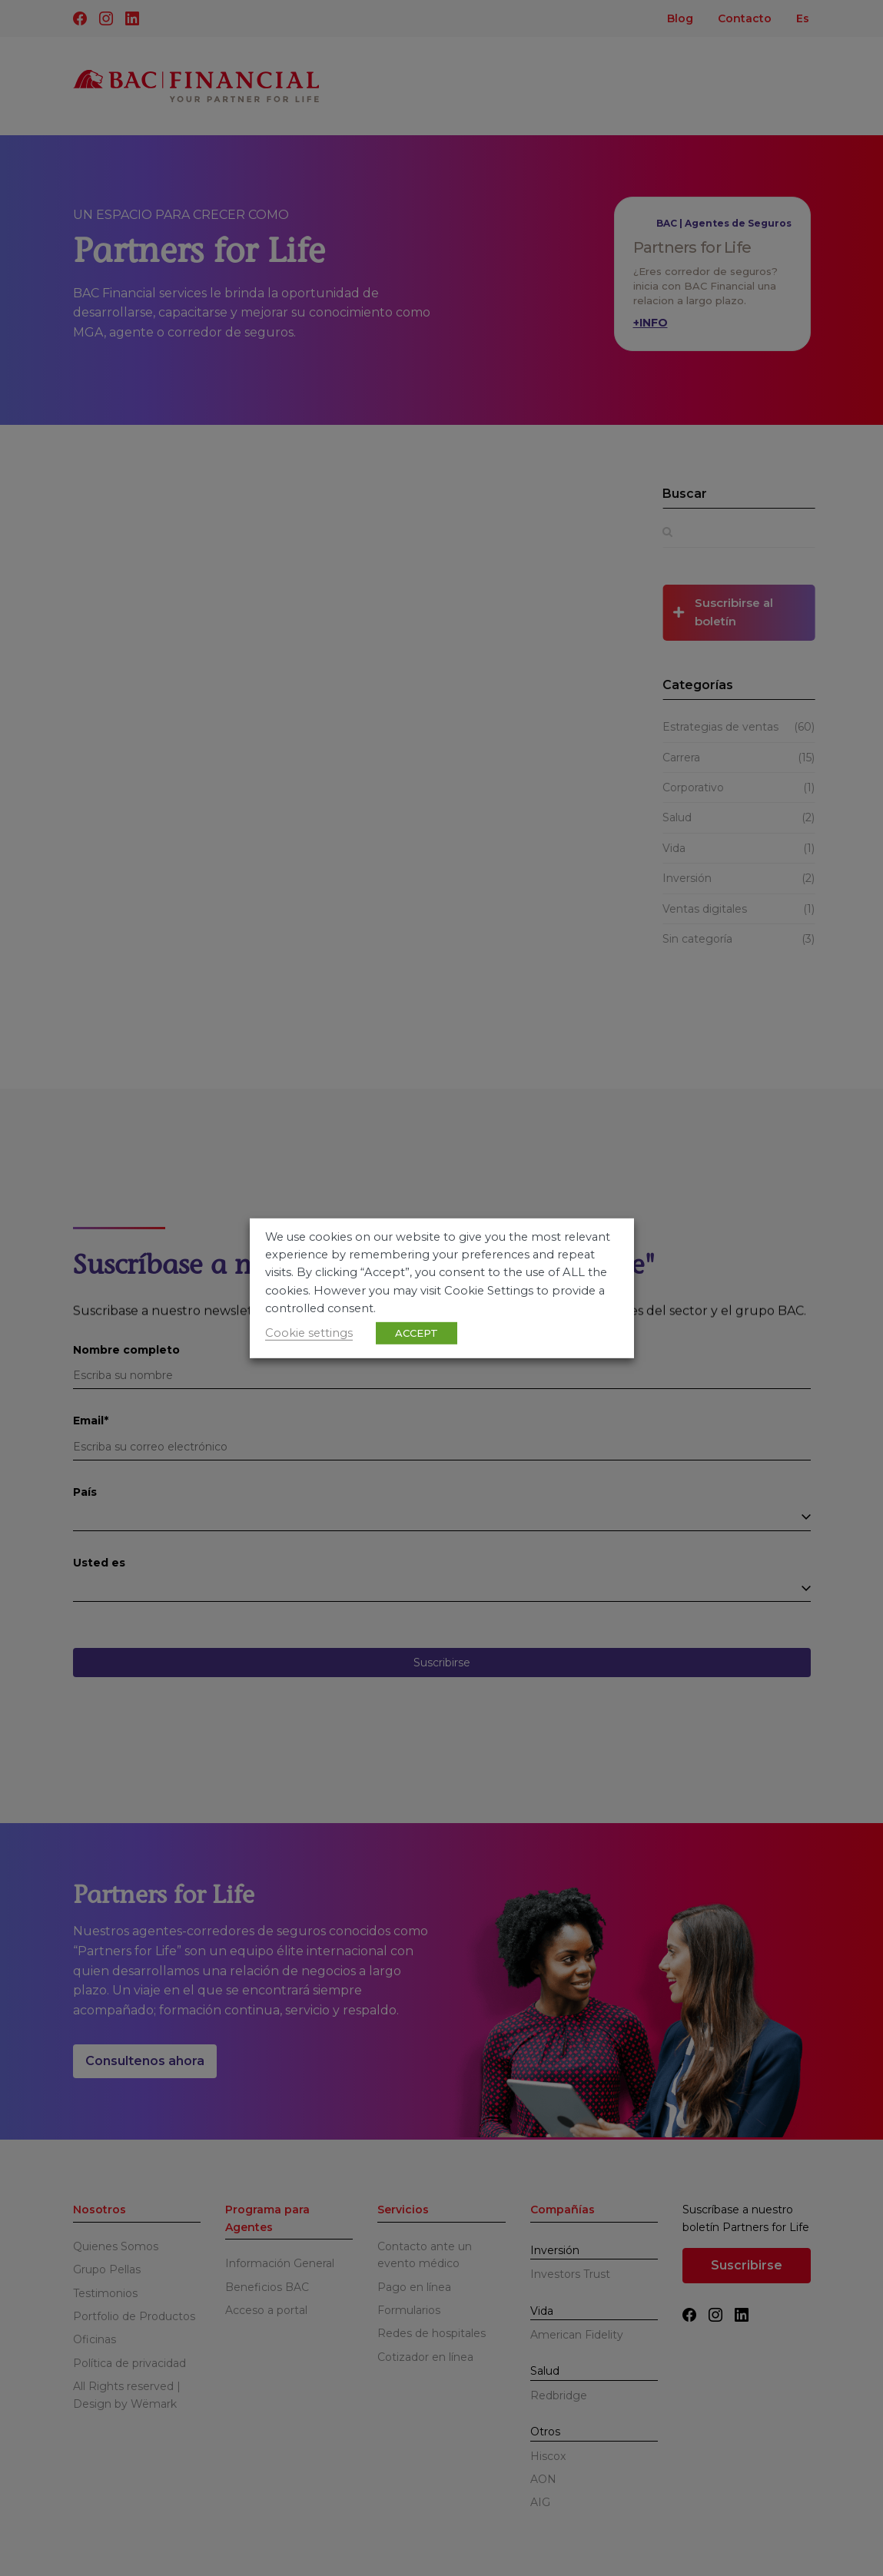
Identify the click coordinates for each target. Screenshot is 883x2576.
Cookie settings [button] (309, 1333)
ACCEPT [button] (416, 1333)
